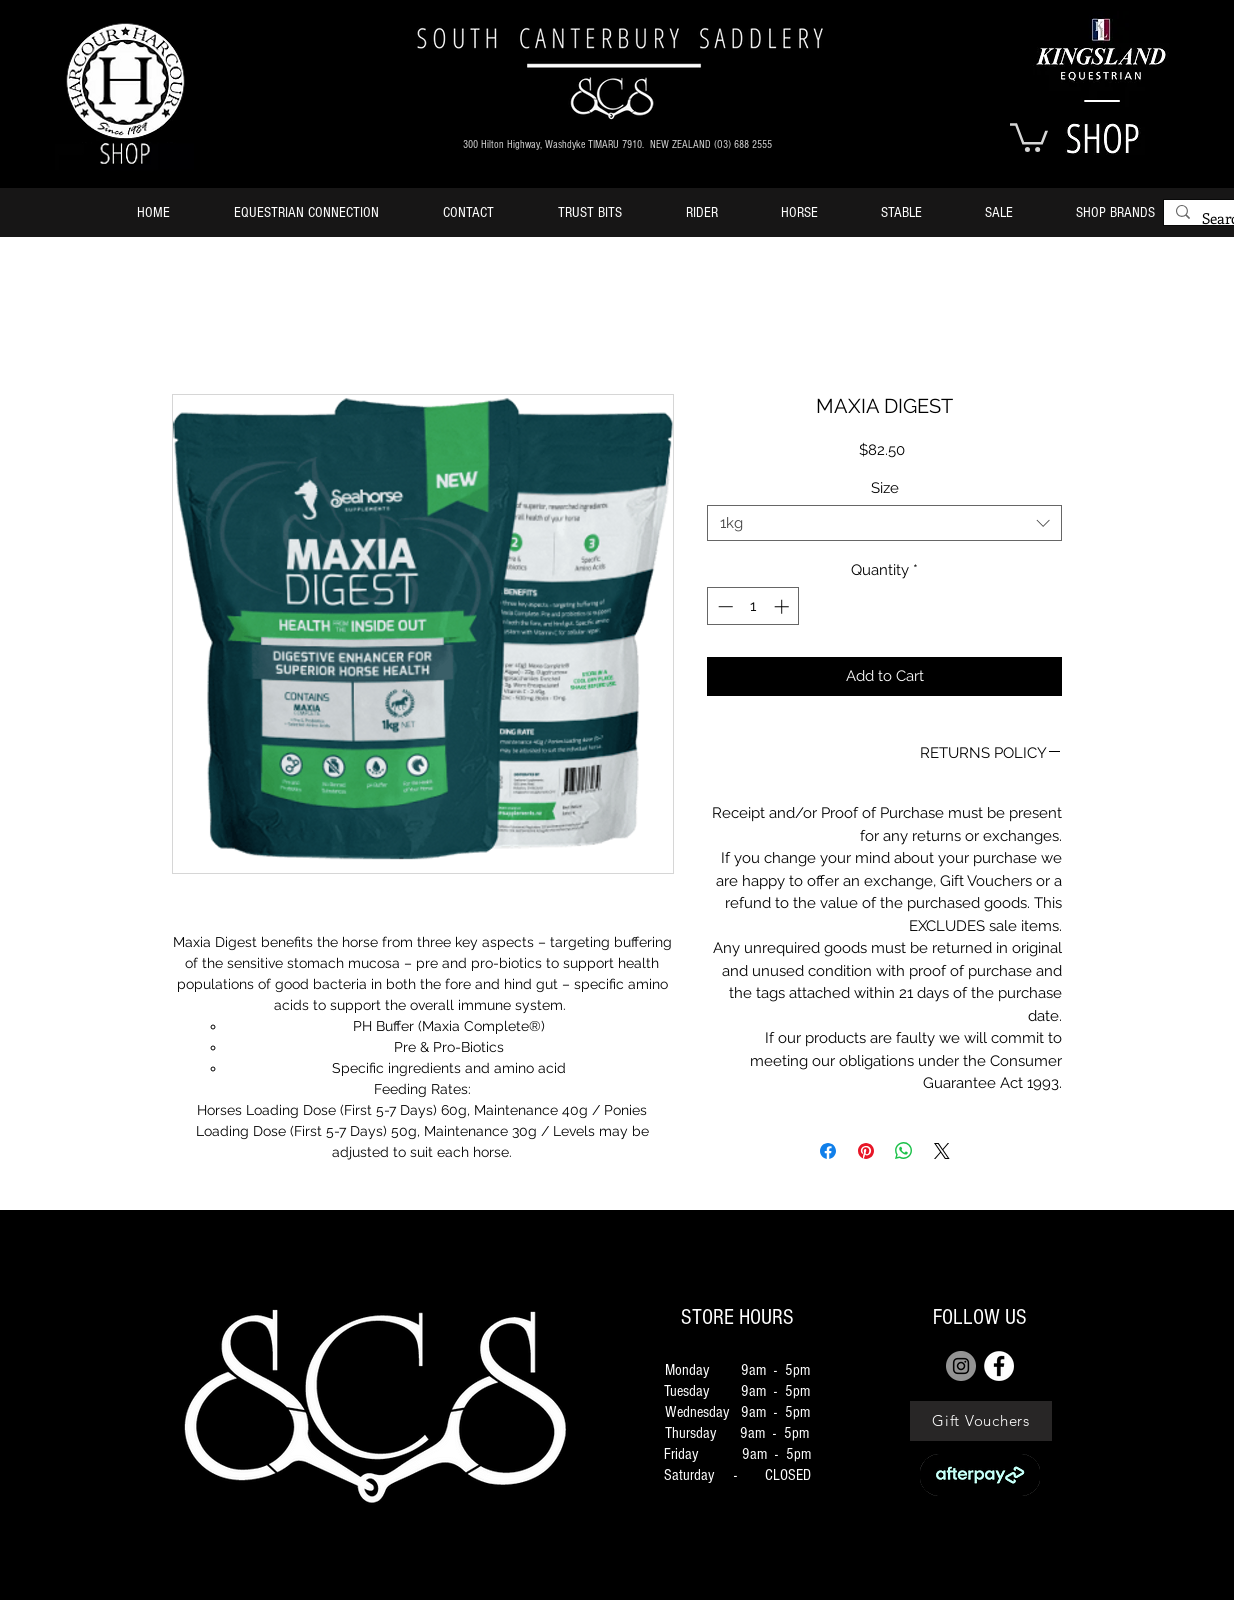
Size (885, 488)
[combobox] (884, 523)
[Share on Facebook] (828, 1151)
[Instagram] (961, 1366)
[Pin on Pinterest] (866, 1151)
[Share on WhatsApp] (904, 1151)
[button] (1029, 136)
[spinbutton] (753, 606)
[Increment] (783, 606)
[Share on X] (942, 1151)
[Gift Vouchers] (981, 1421)
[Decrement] (723, 606)
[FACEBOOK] (999, 1366)
